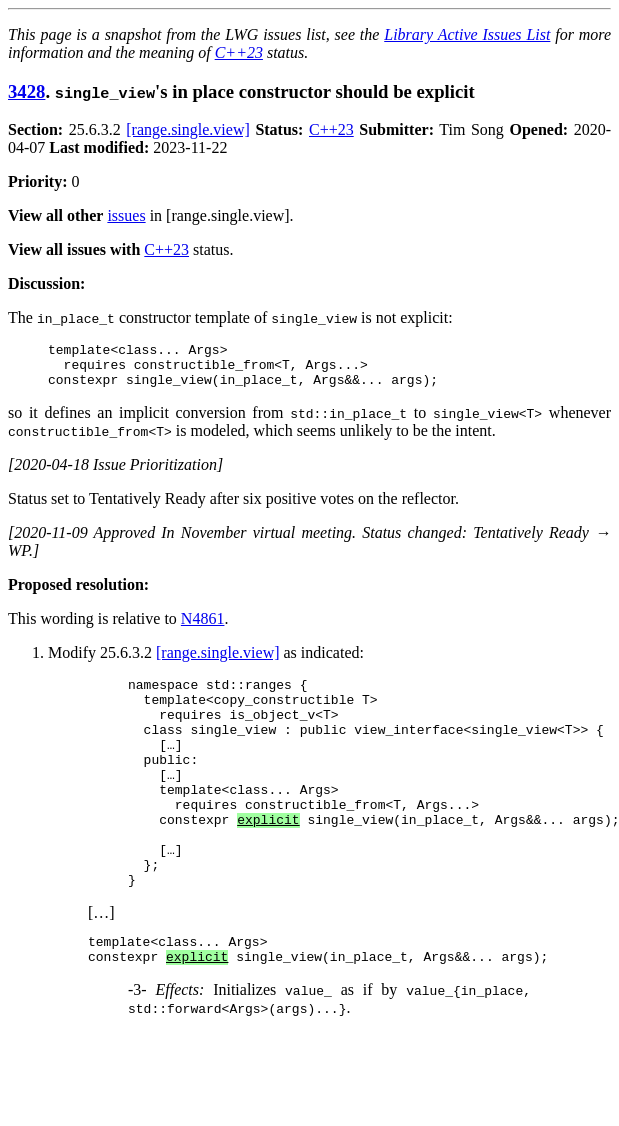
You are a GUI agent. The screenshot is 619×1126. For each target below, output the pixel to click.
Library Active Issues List (467, 34)
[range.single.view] (188, 129)
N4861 (203, 627)
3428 (26, 91)
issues (126, 215)
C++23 (239, 52)
